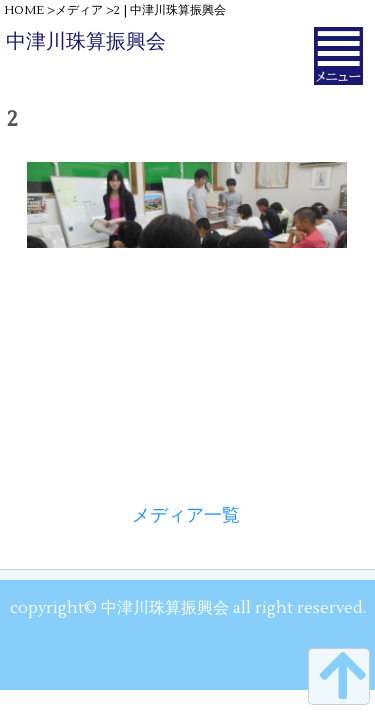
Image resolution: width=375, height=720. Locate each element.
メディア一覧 (186, 515)
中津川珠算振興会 (86, 42)
